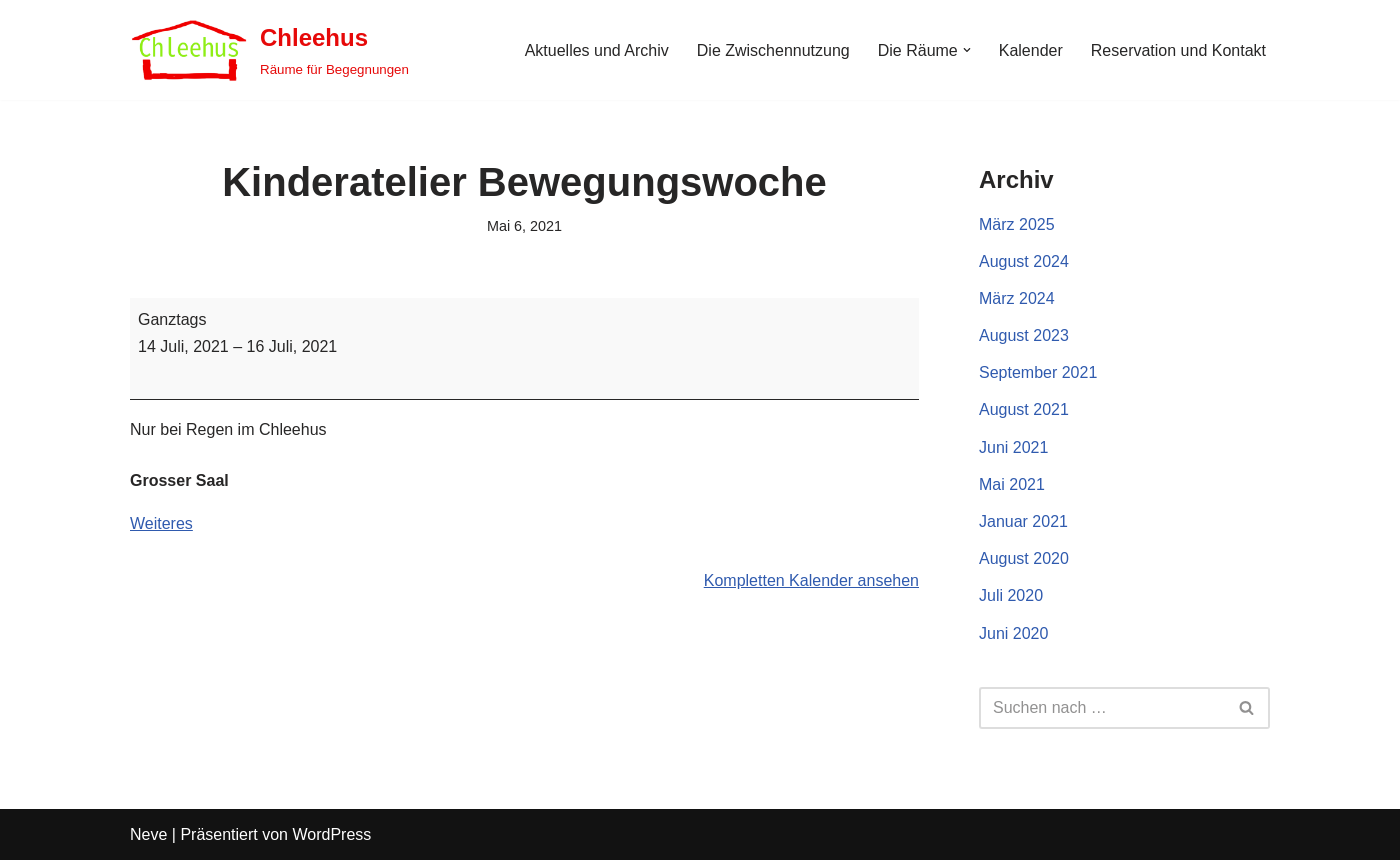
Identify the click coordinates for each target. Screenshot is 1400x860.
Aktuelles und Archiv (597, 50)
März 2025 (1017, 224)
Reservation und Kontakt (1178, 50)
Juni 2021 (1013, 447)
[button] (967, 50)
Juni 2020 (1013, 633)
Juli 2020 (1011, 595)
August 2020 (1024, 558)
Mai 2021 (1012, 484)
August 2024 (1024, 261)
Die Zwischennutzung (773, 50)
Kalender (1031, 50)
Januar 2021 (1023, 521)
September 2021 (1038, 372)
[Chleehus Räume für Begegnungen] (269, 50)
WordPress (331, 834)
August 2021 (1024, 409)
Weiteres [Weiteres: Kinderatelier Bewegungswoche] (161, 523)
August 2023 (1024, 335)
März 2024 (1017, 298)
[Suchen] (1102, 708)
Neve (148, 834)
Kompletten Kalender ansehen (811, 580)
